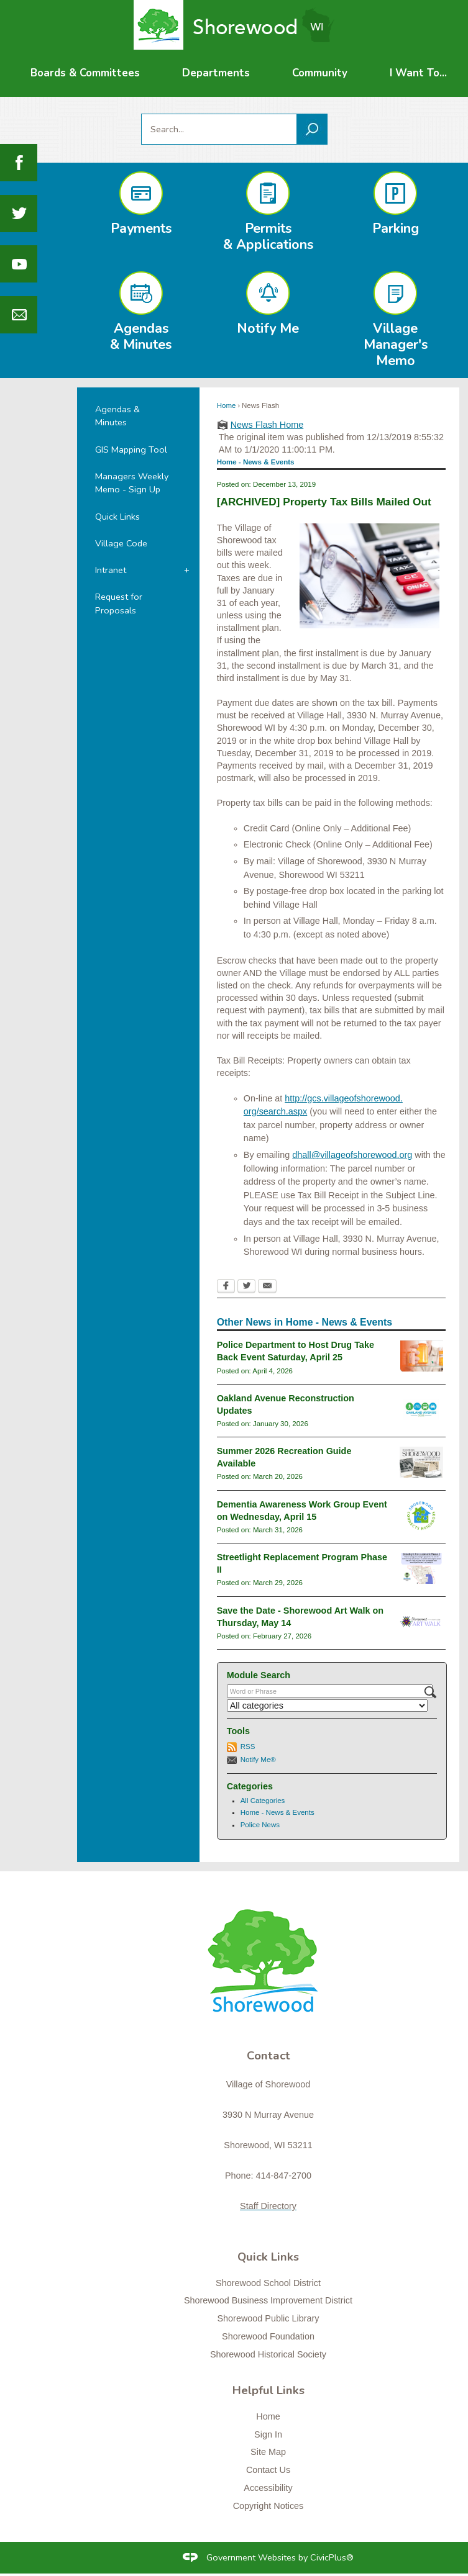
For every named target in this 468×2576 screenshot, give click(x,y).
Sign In (268, 2434)
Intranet (110, 570)
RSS (248, 1746)
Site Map (268, 2452)
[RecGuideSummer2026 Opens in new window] (421, 1462)
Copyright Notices (268, 2506)
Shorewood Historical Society (268, 2354)
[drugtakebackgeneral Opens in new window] (422, 1356)
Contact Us (268, 2470)
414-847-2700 (283, 2176)
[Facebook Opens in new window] (226, 1287)
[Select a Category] (327, 1705)
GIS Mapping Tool (131, 449)
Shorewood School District (268, 2283)
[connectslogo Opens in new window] (421, 1516)
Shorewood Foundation (268, 2336)
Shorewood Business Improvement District (268, 2300)
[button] (312, 129)
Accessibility (268, 2488)
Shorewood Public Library (268, 2318)
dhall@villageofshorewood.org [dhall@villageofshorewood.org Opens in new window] (352, 1155)
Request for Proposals (118, 603)
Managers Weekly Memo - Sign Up (131, 483)
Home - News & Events (277, 1812)
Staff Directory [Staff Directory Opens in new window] (268, 2206)
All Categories (263, 1800)
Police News (260, 1824)
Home (226, 405)
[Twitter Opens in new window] (246, 1287)
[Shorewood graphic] (268, 1968)
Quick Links (117, 516)
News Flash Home (267, 425)
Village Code (121, 543)
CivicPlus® (332, 2557)
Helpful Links (268, 2390)
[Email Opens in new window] (267, 1287)
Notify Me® (258, 1759)
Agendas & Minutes (117, 416)
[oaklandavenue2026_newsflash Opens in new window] (422, 1409)
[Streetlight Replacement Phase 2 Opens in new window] (421, 1568)
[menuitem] (85, 73)
